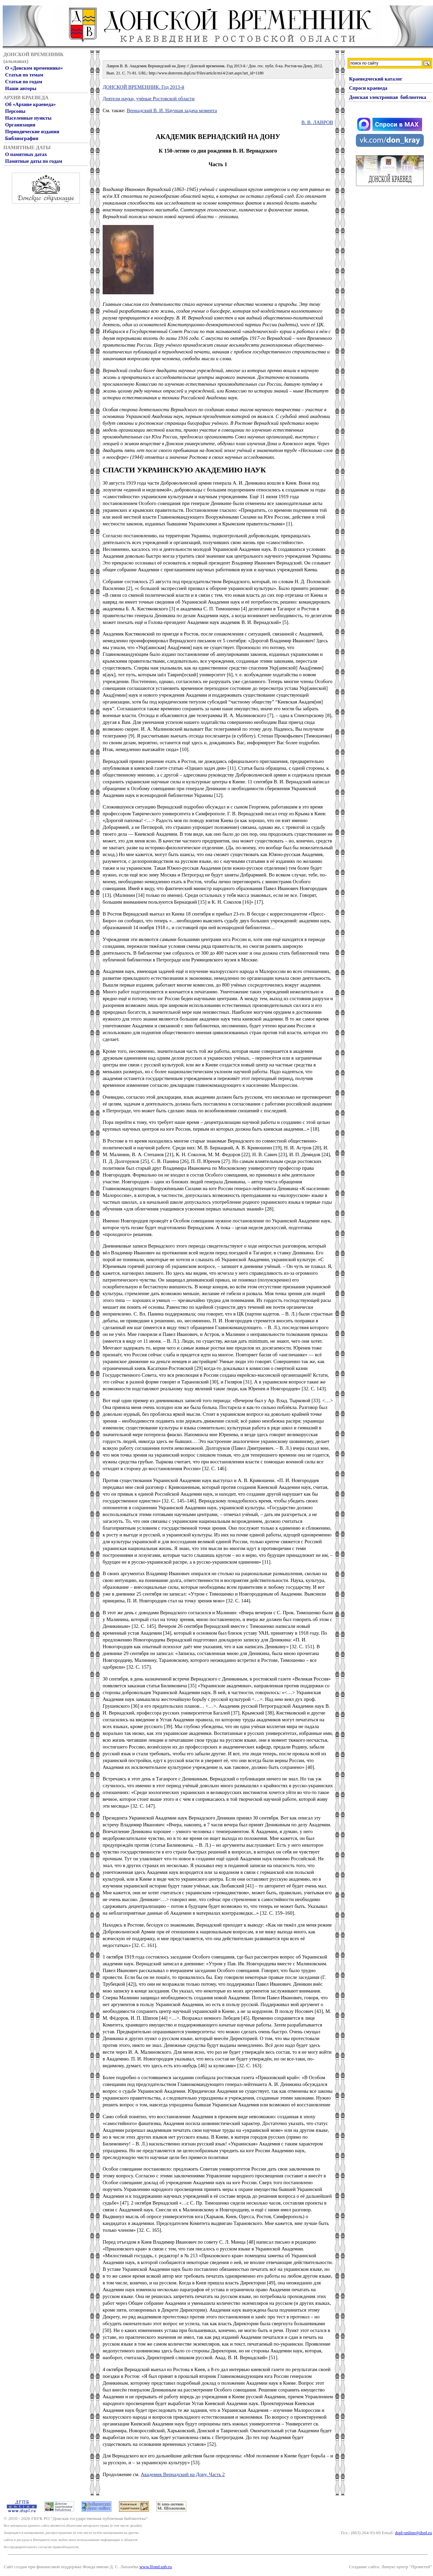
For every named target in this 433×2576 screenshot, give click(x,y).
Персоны (15, 111)
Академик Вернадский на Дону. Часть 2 (183, 2474)
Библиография (21, 138)
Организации (20, 124)
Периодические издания (32, 131)
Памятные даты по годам (33, 161)
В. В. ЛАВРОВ (317, 122)
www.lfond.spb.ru (155, 2566)
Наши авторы (20, 88)
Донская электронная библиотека (387, 97)
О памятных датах (26, 154)
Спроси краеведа (368, 88)
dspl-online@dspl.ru (413, 2532)
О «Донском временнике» (34, 68)
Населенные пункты (28, 118)
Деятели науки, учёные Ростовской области (149, 98)
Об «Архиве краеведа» (30, 104)
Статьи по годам (23, 81)
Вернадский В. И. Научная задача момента (172, 110)
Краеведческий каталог (375, 79)
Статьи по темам (24, 74)
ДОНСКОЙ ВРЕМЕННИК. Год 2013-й (143, 87)
